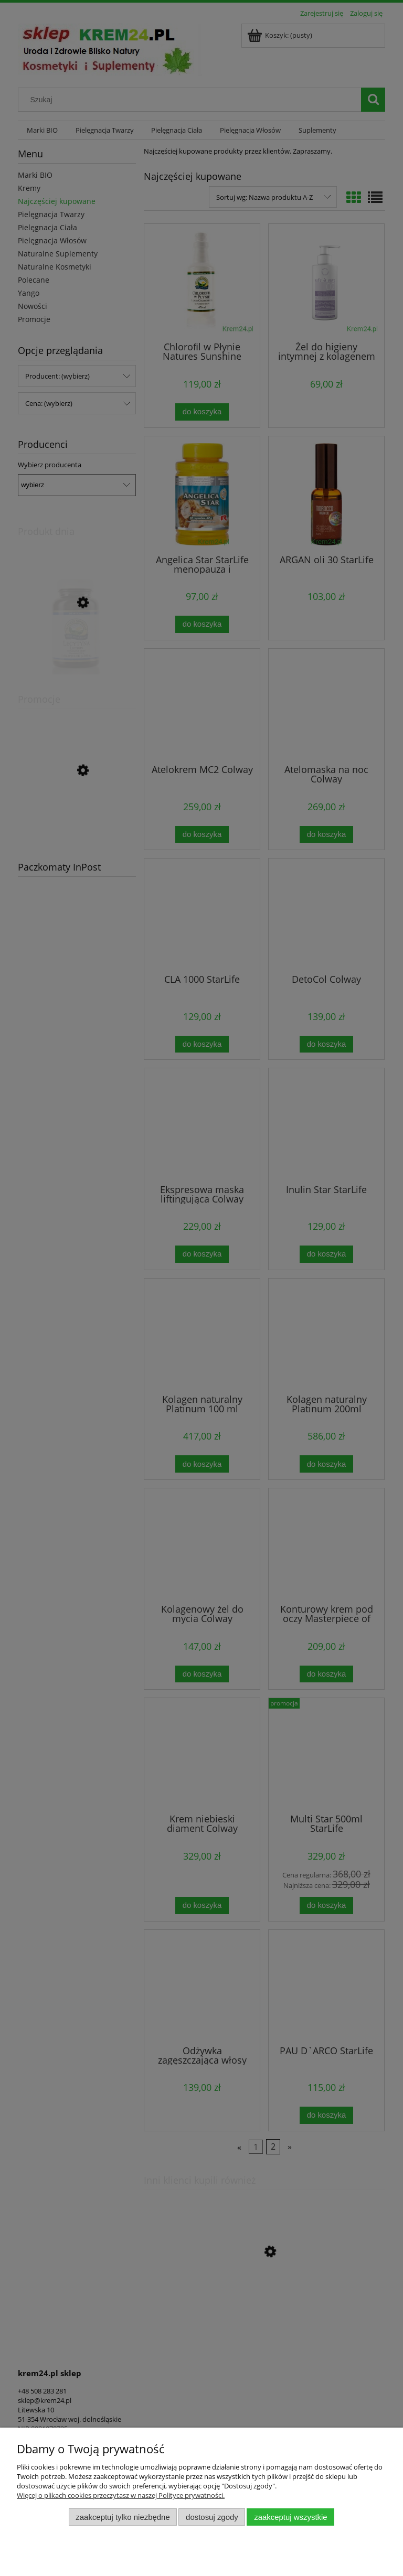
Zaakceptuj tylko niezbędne (122, 2517)
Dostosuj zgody (212, 2517)
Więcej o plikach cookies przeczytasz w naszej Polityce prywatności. (121, 2495)
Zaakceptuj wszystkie (290, 2517)
